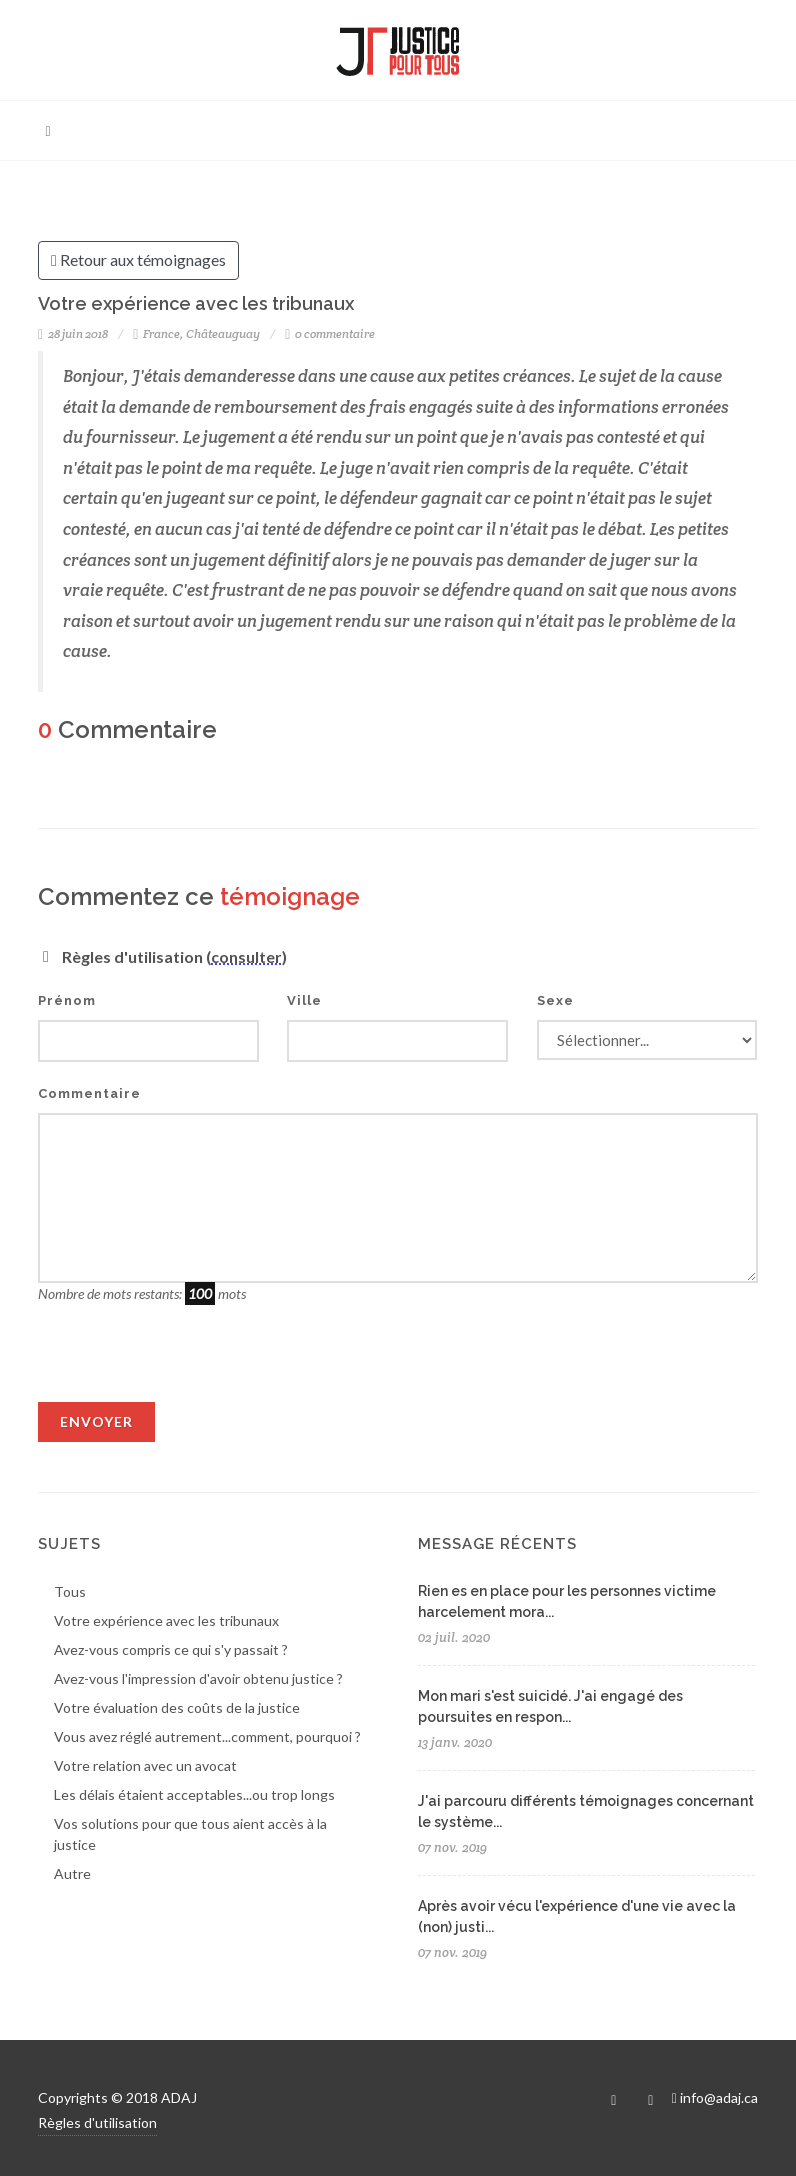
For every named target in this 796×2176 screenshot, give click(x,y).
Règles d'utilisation (97, 2122)
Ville (304, 1000)
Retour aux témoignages (138, 261)
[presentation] (190, 1363)
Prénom (67, 1000)
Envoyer (96, 1421)
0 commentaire (330, 333)
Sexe (555, 1000)
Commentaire (89, 1093)
